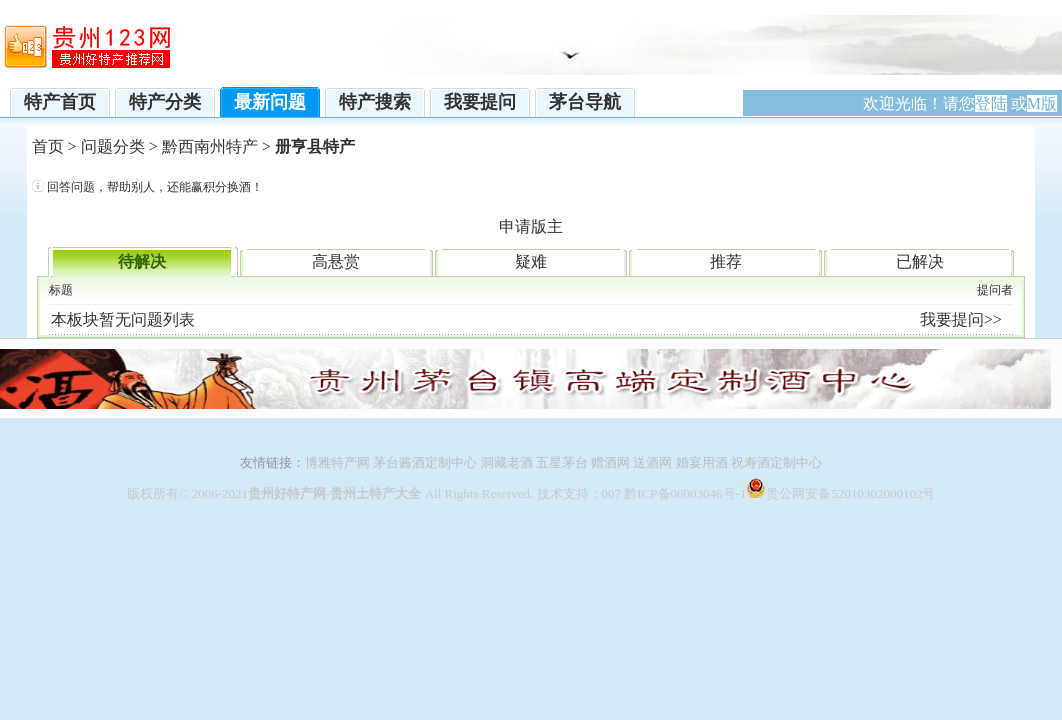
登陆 (991, 103)
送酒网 (652, 462)
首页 (48, 146)
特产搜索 (375, 102)
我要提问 (480, 102)
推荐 (726, 261)
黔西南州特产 (210, 146)
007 (612, 493)
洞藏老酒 (507, 462)
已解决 (920, 261)
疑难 (531, 261)
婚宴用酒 (702, 462)
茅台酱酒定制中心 (423, 462)
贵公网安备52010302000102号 (850, 493)
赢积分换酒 (221, 187)
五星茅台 (562, 462)
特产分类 (165, 102)
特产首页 (60, 102)
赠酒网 (610, 462)
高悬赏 (336, 261)
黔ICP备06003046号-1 (685, 493)
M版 (1042, 103)
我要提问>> (961, 319)
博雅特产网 (337, 462)
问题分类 (113, 146)
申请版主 (531, 226)
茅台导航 (585, 102)
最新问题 (270, 102)
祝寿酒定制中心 (776, 462)
